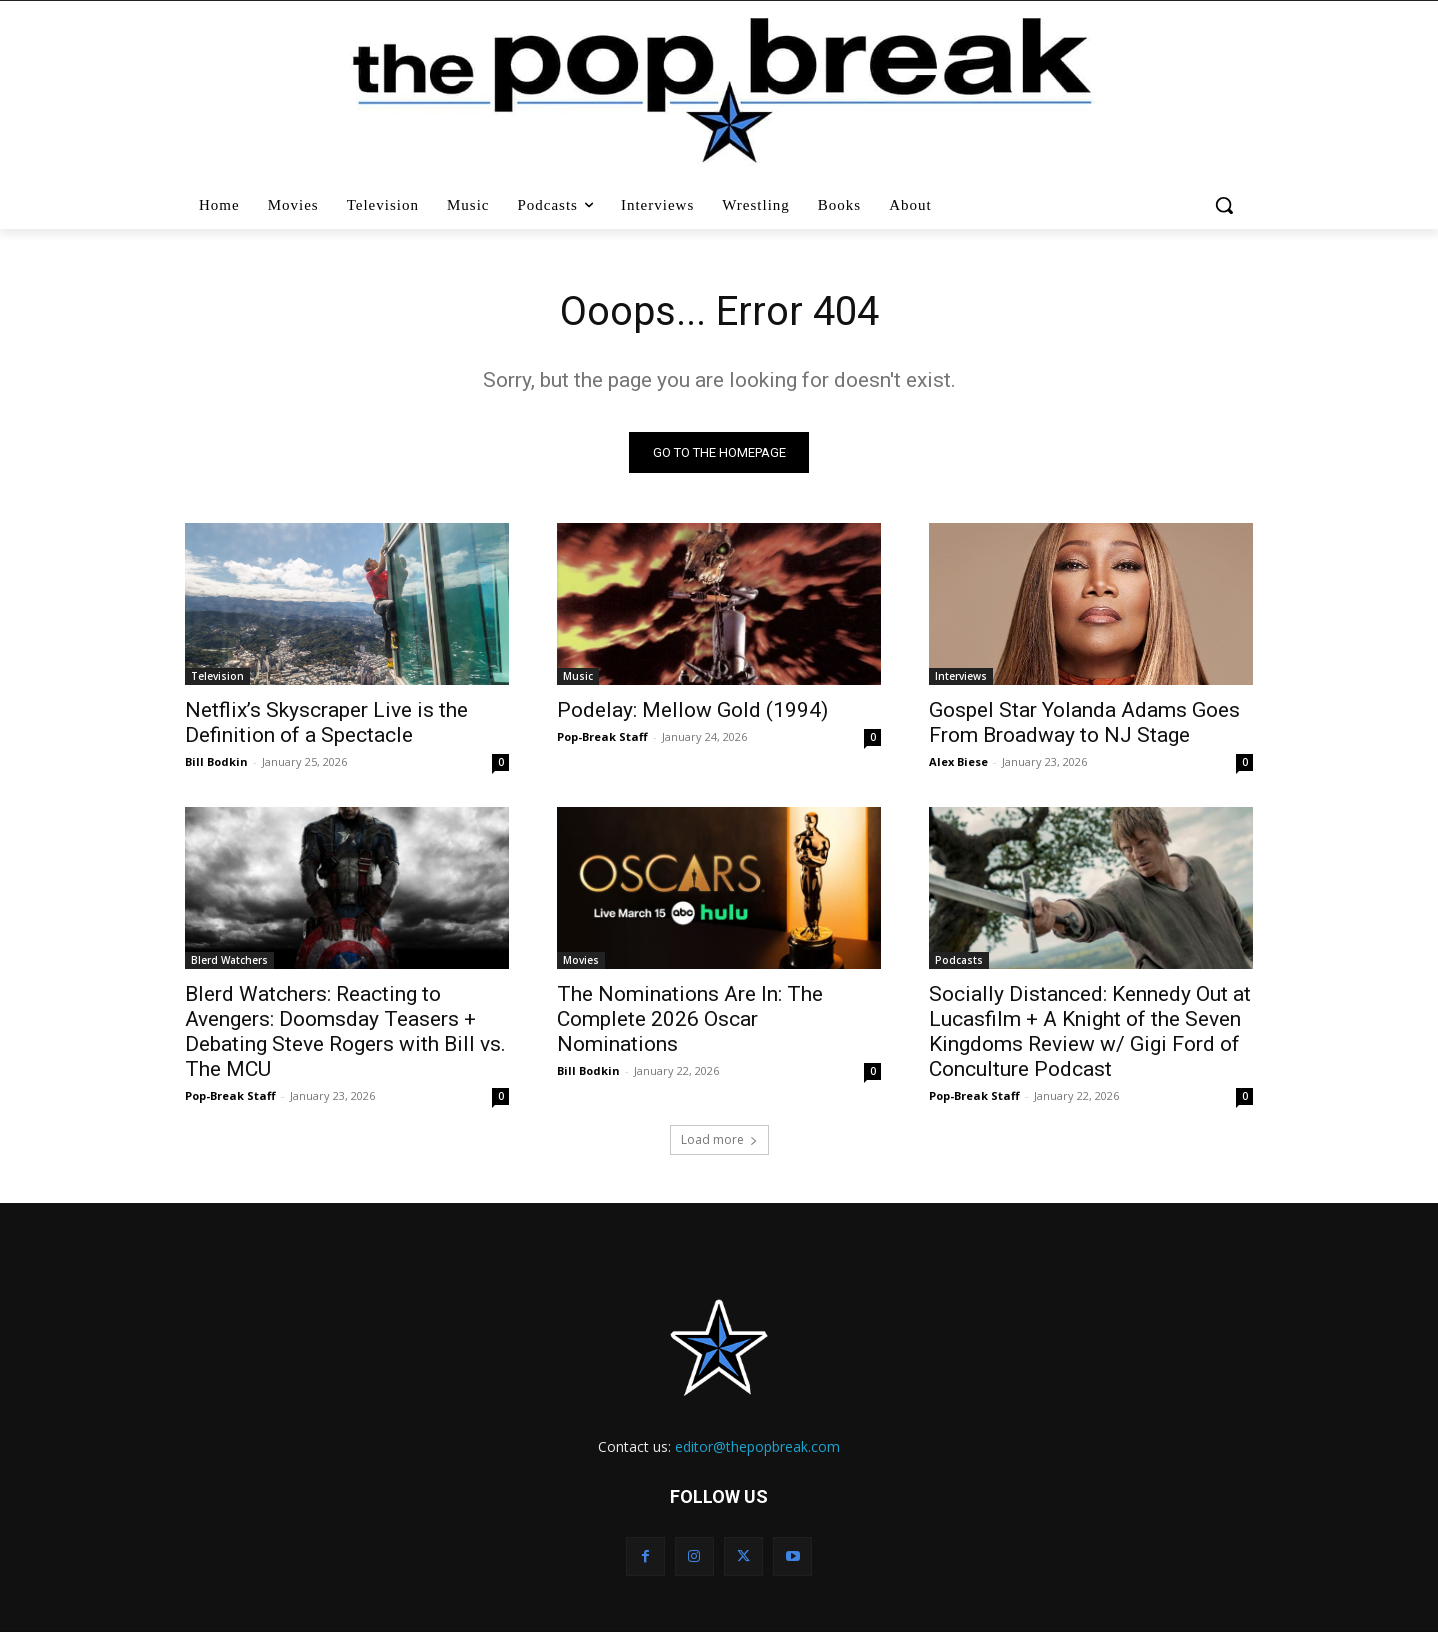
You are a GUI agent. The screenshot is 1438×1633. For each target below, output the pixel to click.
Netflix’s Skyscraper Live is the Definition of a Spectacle (326, 722)
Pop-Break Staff (602, 736)
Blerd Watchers (229, 960)
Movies (581, 960)
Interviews (961, 676)
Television (217, 676)
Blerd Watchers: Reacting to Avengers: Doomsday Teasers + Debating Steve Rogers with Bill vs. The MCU (345, 1031)
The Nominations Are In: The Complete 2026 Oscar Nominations (690, 1019)
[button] (1226, 205)
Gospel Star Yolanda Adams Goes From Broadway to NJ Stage (1084, 722)
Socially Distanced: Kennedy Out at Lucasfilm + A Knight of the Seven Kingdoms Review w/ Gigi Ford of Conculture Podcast (1090, 1031)
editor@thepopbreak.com (757, 1446)
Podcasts (959, 960)
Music (578, 676)
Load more (719, 1139)
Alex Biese (958, 761)
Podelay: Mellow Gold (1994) (692, 710)
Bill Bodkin (216, 761)
